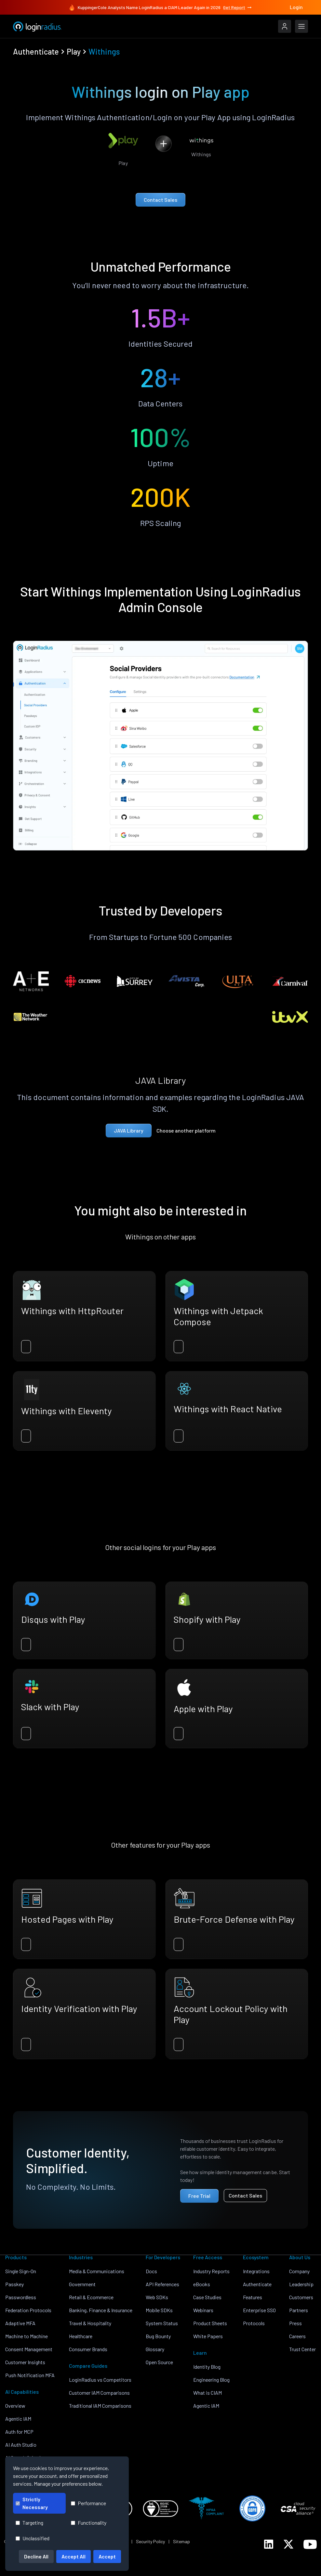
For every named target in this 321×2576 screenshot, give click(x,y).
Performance (88, 2503)
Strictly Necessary (32, 2503)
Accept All (73, 2556)
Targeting (29, 2522)
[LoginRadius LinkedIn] (268, 2544)
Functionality (88, 2522)
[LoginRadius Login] (284, 26)
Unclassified (32, 2538)
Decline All (36, 2556)
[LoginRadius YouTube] (310, 2544)
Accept (107, 2556)
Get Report (237, 7)
